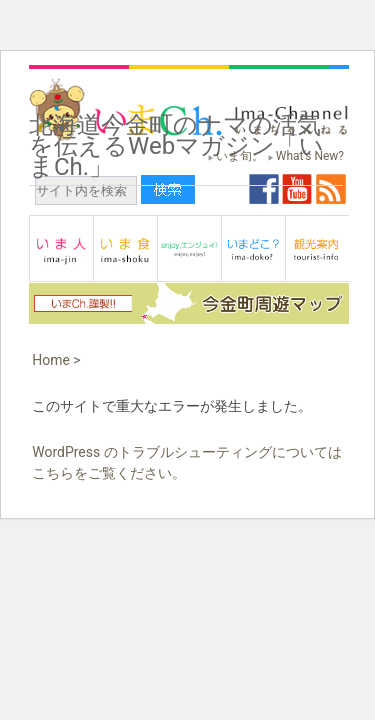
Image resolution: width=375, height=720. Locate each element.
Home (51, 360)
